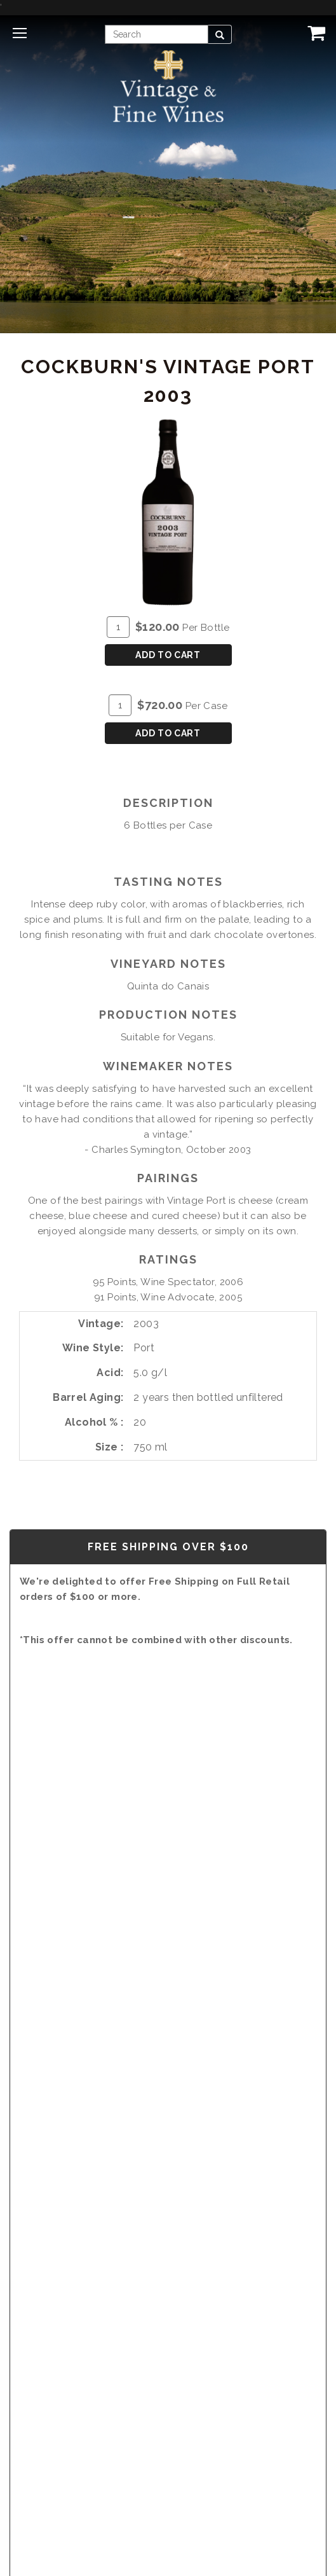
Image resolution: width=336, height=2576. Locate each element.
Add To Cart (168, 655)
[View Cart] (313, 32)
